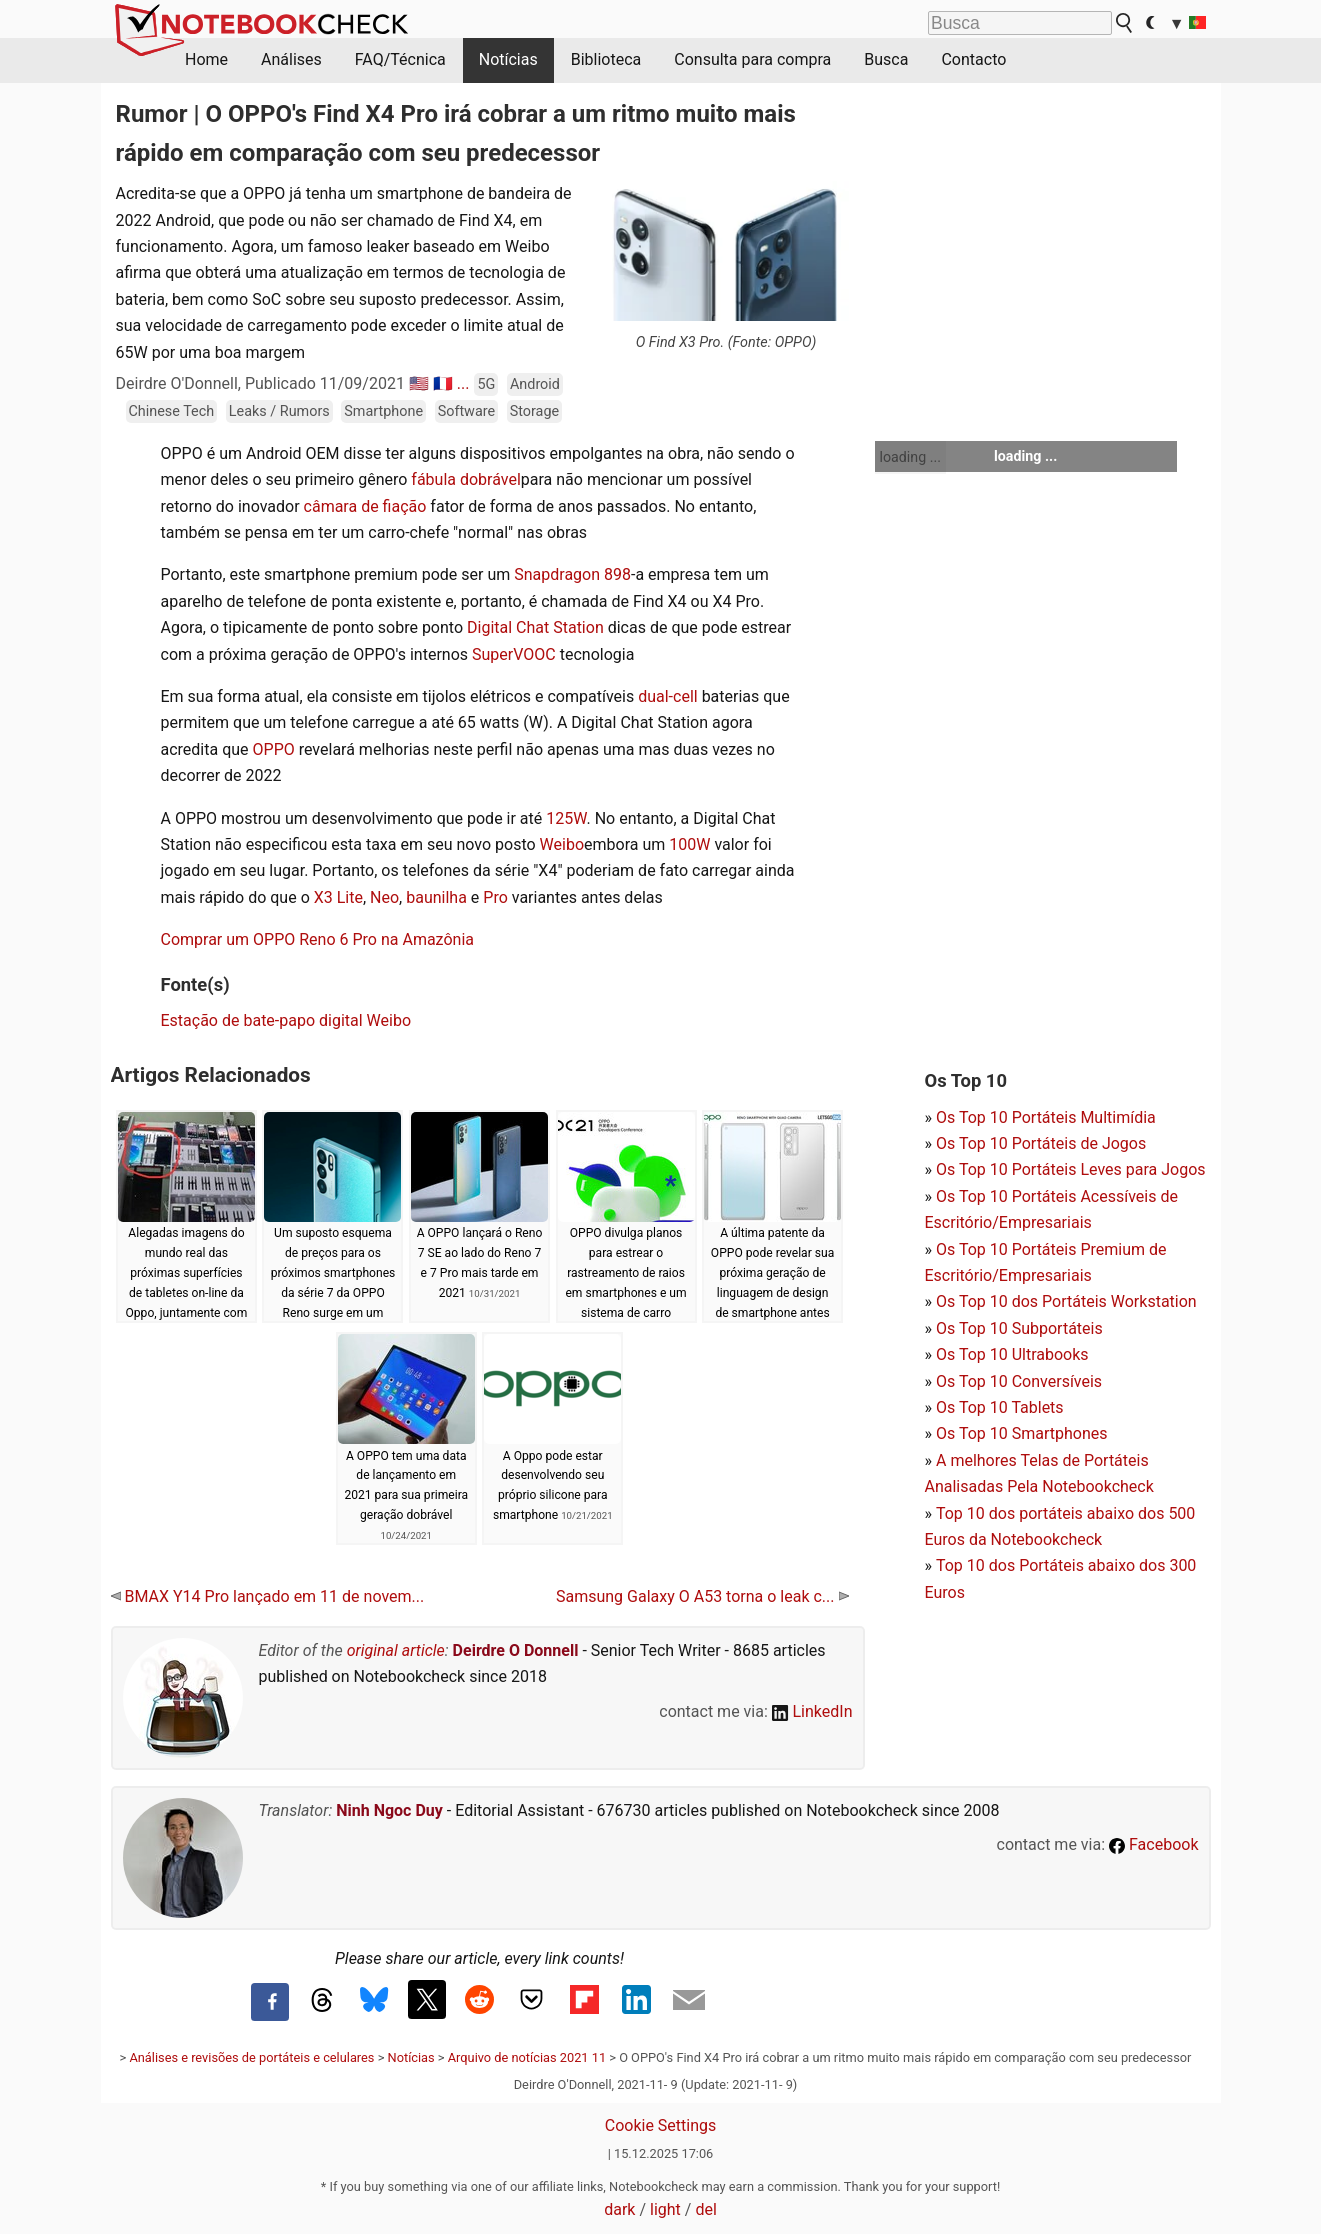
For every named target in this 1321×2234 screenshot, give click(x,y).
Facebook (1153, 1844)
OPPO (274, 749)
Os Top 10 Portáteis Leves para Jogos (1071, 1169)
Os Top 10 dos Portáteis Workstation (1066, 1301)
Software (466, 411)
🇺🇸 (419, 383)
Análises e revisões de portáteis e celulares (251, 2057)
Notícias (508, 59)
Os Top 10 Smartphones (1022, 1433)
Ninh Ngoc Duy (389, 1810)
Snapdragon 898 (572, 574)
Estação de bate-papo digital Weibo (286, 1020)
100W (689, 844)
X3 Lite (338, 897)
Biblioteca (606, 59)
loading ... (910, 457)
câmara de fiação (365, 506)
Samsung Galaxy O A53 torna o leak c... (702, 1596)
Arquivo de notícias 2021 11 (527, 2057)
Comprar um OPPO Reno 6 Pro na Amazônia (317, 939)
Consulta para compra (752, 59)
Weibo (562, 844)
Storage (534, 411)
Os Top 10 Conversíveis (1019, 1381)
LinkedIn (812, 1711)
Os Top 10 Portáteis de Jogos (1041, 1143)
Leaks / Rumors (279, 411)
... (463, 383)
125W (566, 818)
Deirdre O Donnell (516, 1650)
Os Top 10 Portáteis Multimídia (1046, 1117)
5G (486, 384)
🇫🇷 (443, 383)
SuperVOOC (514, 654)
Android (535, 384)
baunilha (436, 897)
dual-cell (668, 696)
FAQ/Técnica (400, 59)
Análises (291, 59)
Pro (495, 897)
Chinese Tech (172, 411)
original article (396, 1650)
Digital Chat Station (535, 627)
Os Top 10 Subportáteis (1019, 1328)
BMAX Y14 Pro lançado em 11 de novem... (268, 1596)
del (705, 2209)
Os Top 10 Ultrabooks (1012, 1354)
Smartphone (383, 411)
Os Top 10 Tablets (1000, 1407)
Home (206, 59)
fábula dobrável (465, 479)
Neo (384, 897)
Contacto (973, 59)
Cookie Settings (661, 2125)
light (665, 2209)
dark (619, 2209)
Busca (886, 59)
